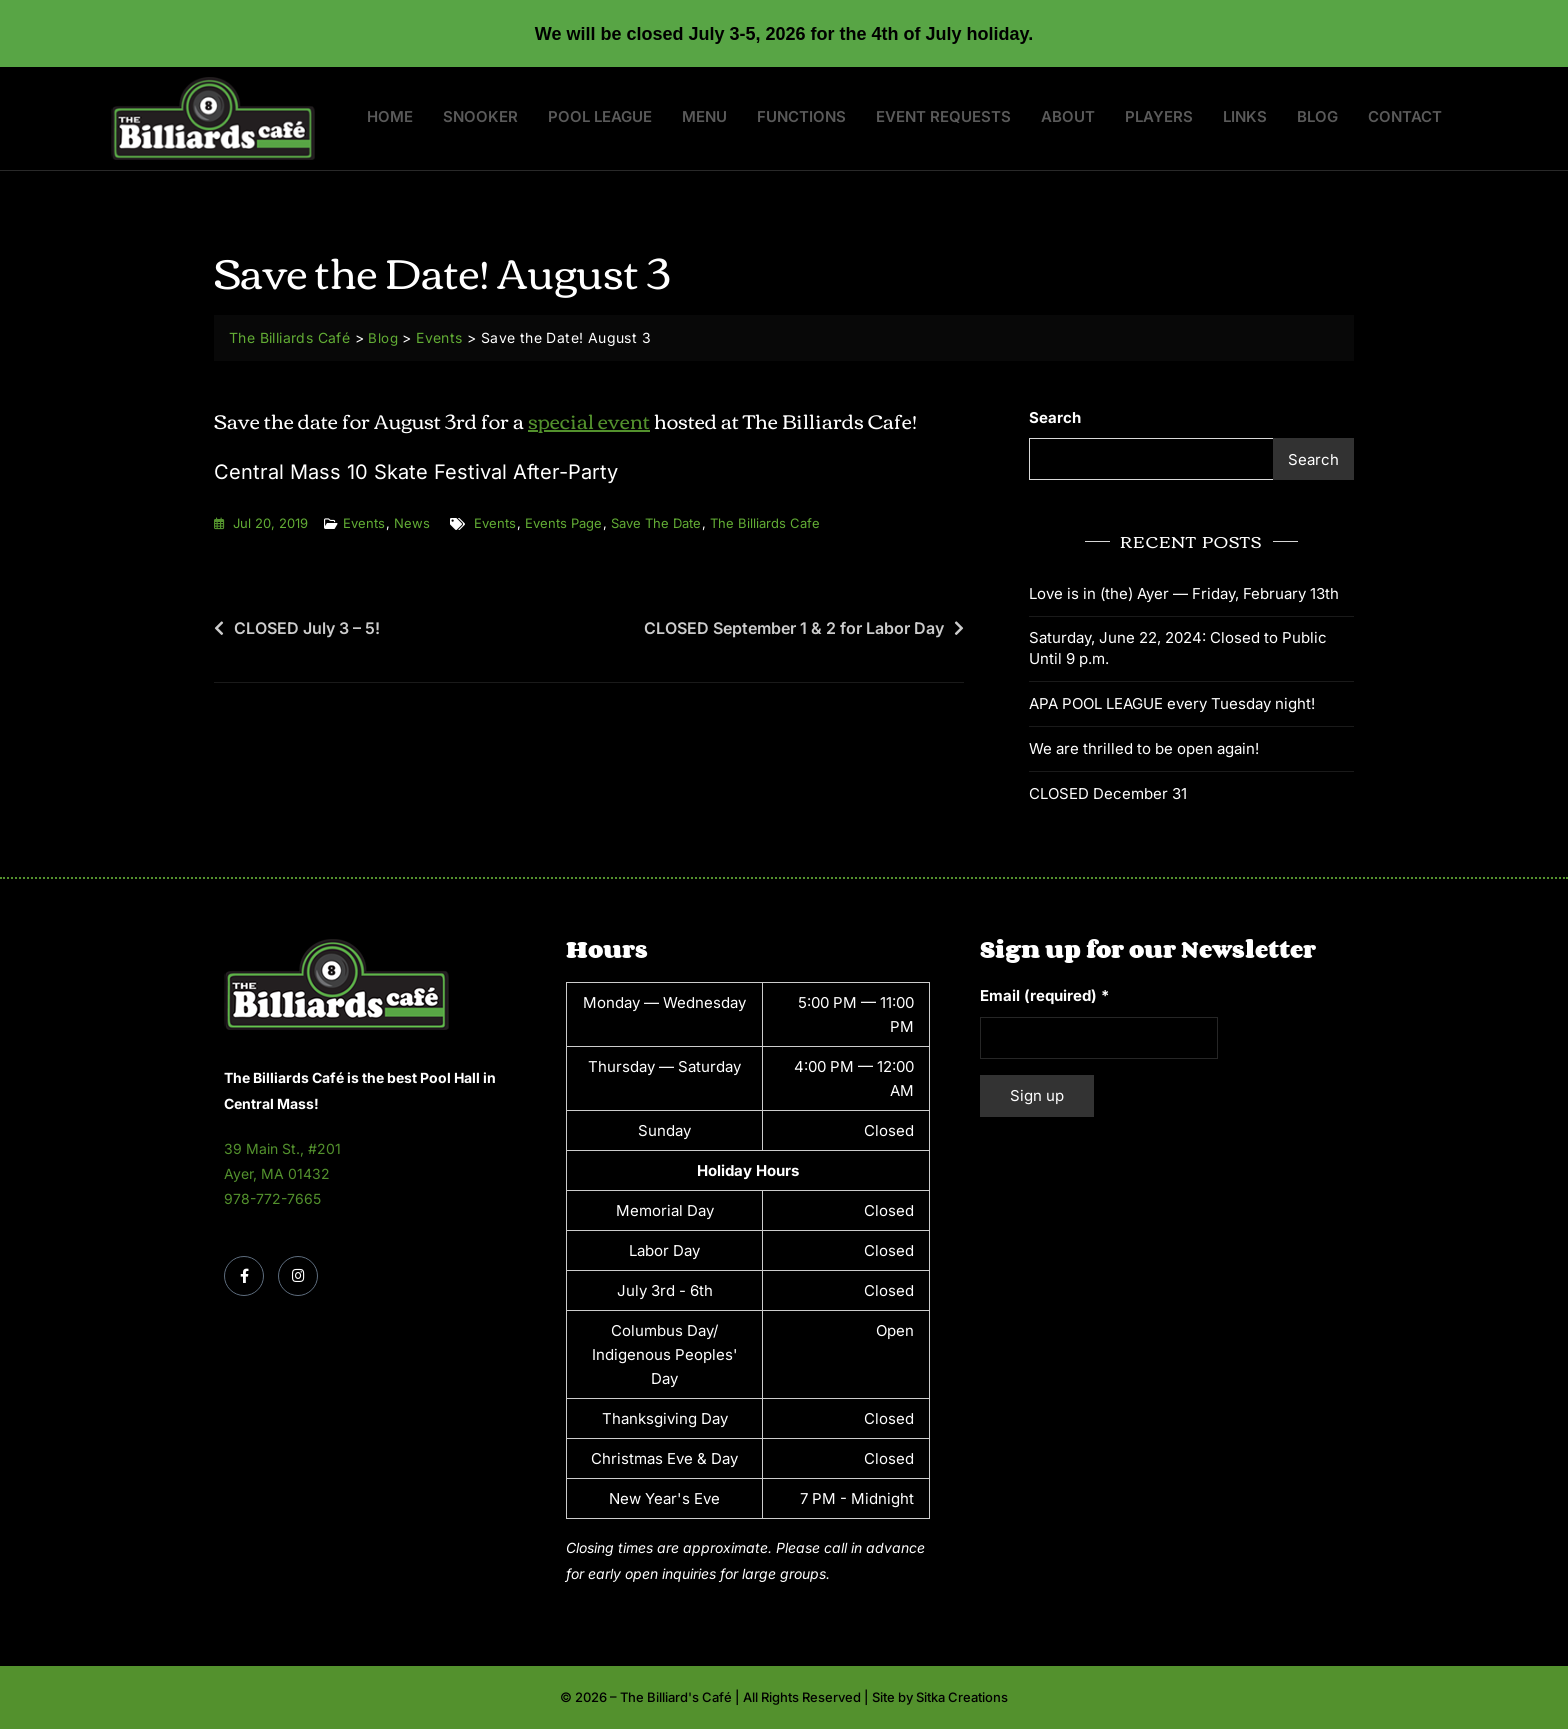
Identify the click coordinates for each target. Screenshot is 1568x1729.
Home (390, 116)
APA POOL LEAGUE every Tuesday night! (1172, 703)
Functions (801, 116)
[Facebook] (244, 1276)
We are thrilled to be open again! (1144, 748)
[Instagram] (298, 1276)
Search (1055, 417)
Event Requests (943, 116)
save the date (656, 523)
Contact (1405, 116)
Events (364, 523)
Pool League (600, 116)
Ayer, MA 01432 (277, 1173)
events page (563, 523)
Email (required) (1044, 995)
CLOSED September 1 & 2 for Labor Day (794, 628)
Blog (1317, 116)
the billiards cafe (765, 523)
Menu (704, 116)
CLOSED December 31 (1108, 793)
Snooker (480, 116)
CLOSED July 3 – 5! (307, 628)
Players (1159, 116)
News (412, 523)
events (495, 523)
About (1068, 116)
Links (1245, 116)
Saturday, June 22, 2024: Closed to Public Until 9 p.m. (1178, 648)
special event (589, 419)
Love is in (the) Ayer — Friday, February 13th (1184, 593)
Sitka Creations (962, 1697)
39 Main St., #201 (282, 1148)
